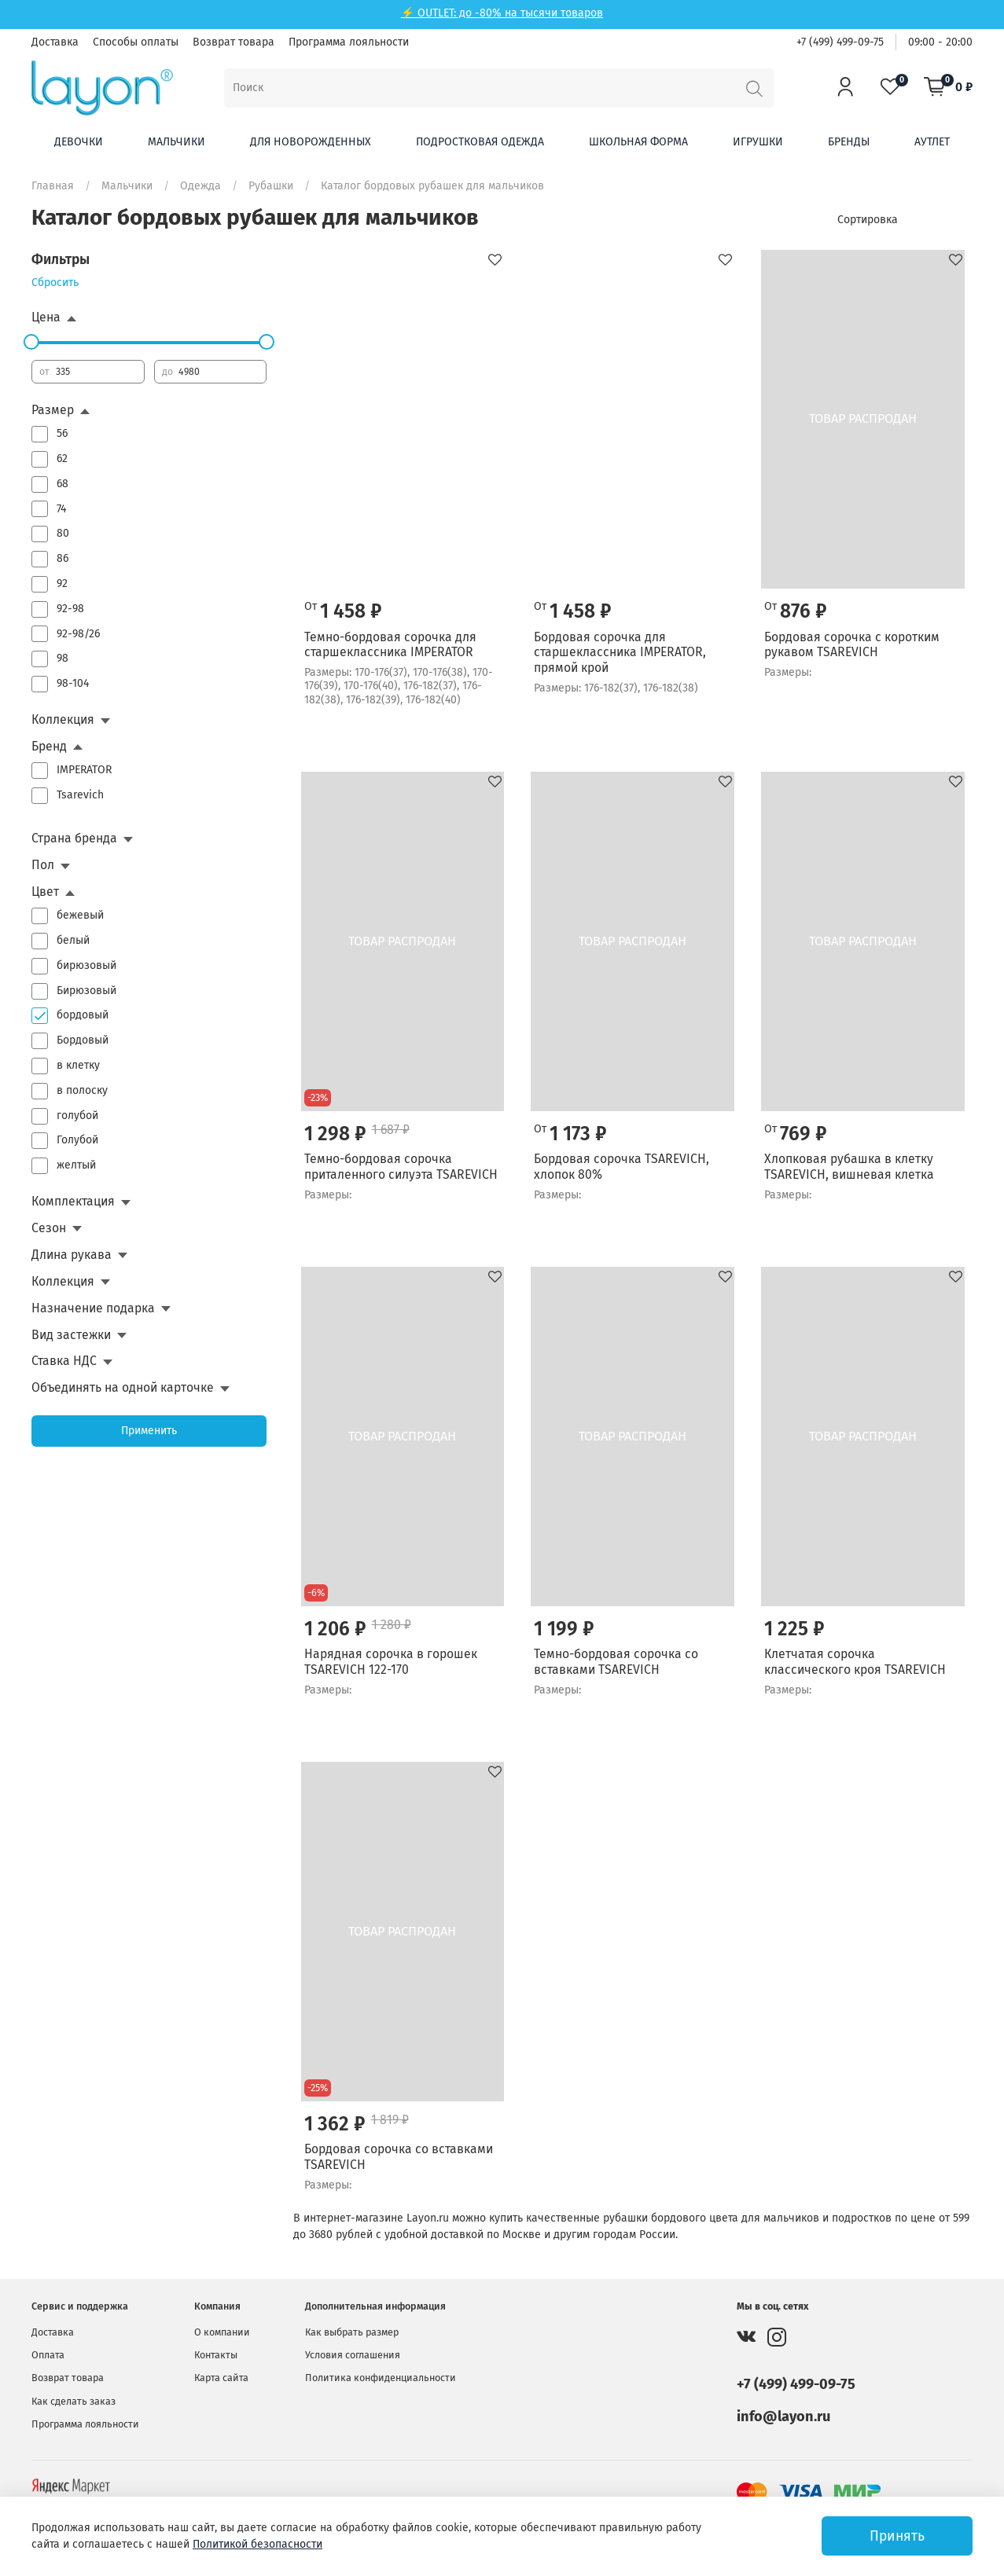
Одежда (200, 186)
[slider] (31, 342)
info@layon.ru (783, 2416)
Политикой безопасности (257, 2544)
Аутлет (932, 142)
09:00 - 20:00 (940, 42)
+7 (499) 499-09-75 (840, 42)
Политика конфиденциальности (380, 2377)
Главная (52, 186)
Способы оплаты (135, 42)
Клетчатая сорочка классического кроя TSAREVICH (855, 1661)
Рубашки (270, 186)
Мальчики (176, 142)
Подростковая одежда (480, 142)
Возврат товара (233, 42)
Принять (897, 2536)
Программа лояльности (349, 42)
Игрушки (758, 142)
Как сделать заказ (73, 2401)
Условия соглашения (352, 2355)
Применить (149, 1430)
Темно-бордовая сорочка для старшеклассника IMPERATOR (390, 644)
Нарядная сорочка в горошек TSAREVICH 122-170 (390, 1661)
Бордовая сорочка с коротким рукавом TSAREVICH (852, 644)
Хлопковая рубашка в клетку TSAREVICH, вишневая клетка (849, 1166)
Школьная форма (638, 142)
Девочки (78, 142)
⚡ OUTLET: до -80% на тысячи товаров (502, 13)
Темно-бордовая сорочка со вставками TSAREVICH (616, 1661)
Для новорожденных (310, 142)
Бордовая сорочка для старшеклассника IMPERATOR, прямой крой (620, 652)
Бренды (849, 142)
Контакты (215, 2355)
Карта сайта (221, 2377)
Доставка (55, 42)
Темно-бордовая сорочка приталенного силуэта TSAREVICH (401, 1166)
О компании (222, 2332)
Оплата (47, 2355)
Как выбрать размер (352, 2332)
